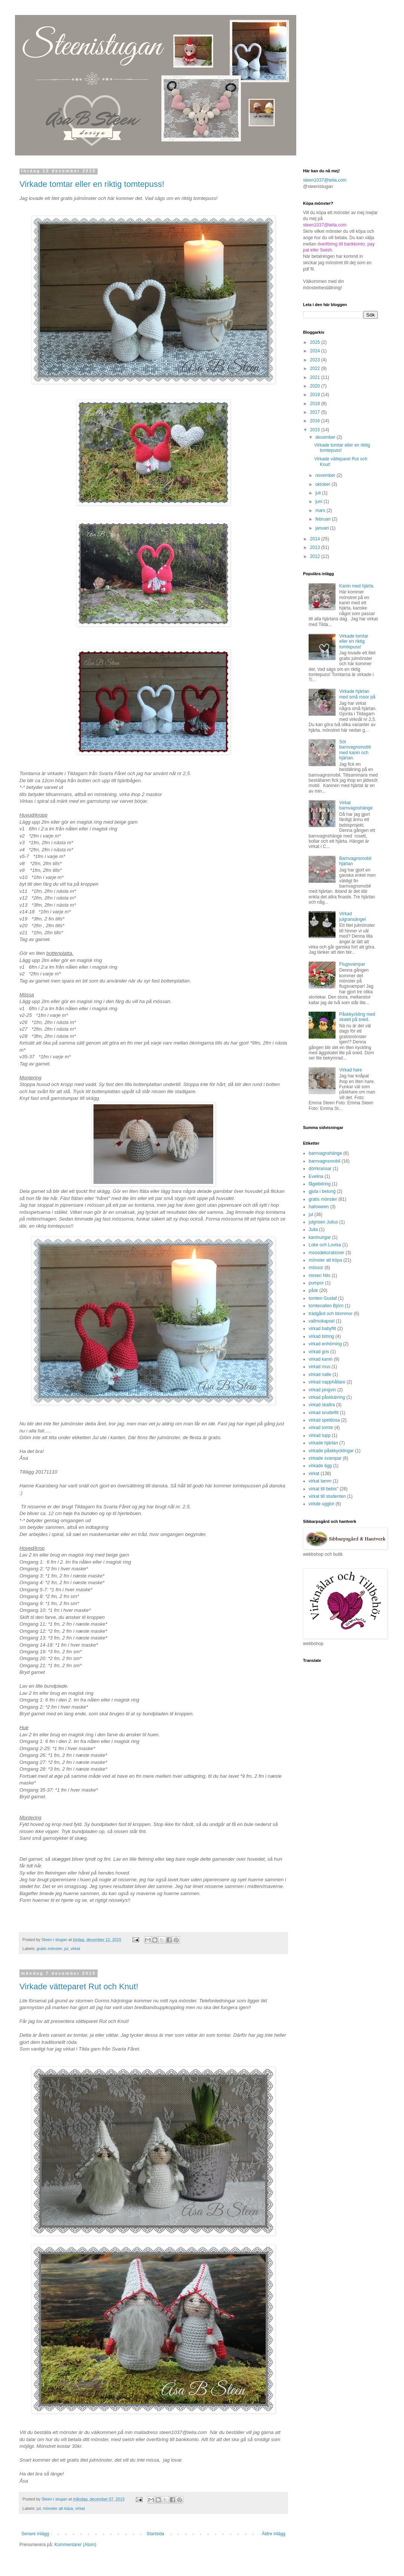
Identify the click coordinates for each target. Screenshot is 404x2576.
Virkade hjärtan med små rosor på (357, 694)
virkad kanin (321, 1359)
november (326, 475)
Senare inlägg (35, 2533)
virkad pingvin (322, 1389)
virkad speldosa (324, 1420)
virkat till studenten (327, 1496)
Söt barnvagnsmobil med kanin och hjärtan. (355, 750)
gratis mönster (49, 1948)
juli (318, 493)
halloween (319, 1206)
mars (321, 510)
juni (319, 501)
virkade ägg (320, 1465)
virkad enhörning (325, 1343)
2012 (315, 556)
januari (322, 528)
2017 (315, 412)
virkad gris (319, 1351)
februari (323, 519)
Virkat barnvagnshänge (356, 805)
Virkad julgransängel (352, 916)
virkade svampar (325, 1458)
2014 (315, 539)
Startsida (155, 2533)
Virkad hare (350, 1070)
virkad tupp (320, 1435)
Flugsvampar (352, 964)
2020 (315, 386)
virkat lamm (320, 1481)
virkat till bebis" (324, 1488)
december (326, 437)
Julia (313, 1229)
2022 (315, 368)
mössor (316, 1267)
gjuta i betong (322, 1191)
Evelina (316, 1176)
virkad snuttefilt (324, 1412)
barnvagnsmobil (324, 1161)
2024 (315, 351)
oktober (323, 484)
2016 (315, 420)
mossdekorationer (326, 1252)
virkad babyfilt (322, 1328)
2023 (315, 360)
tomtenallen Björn (326, 1305)
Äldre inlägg (273, 2533)
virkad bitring (321, 1336)
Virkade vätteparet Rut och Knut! (78, 1986)
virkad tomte (321, 1427)
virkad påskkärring (327, 1397)
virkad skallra (322, 1404)
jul (66, 1948)
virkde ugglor (321, 1503)
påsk (313, 1290)
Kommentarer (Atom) (75, 2544)
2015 (315, 429)
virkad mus (319, 1366)
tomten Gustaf (323, 1298)
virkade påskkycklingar (331, 1450)
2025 (315, 342)
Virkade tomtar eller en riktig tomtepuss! (91, 184)
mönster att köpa (58, 2508)
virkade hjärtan (323, 1443)
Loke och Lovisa (325, 1244)
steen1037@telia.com (324, 180)
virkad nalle (320, 1374)
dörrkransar (320, 1168)
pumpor (316, 1283)
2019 (315, 394)
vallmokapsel (321, 1321)
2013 (315, 547)
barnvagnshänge (325, 1153)
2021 (315, 377)
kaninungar (320, 1237)
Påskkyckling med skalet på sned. (357, 1017)
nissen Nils (319, 1275)
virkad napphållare (327, 1382)
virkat (75, 1948)
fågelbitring (320, 1184)
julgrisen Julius (323, 1222)
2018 (315, 403)
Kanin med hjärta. (356, 586)
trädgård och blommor (330, 1313)
